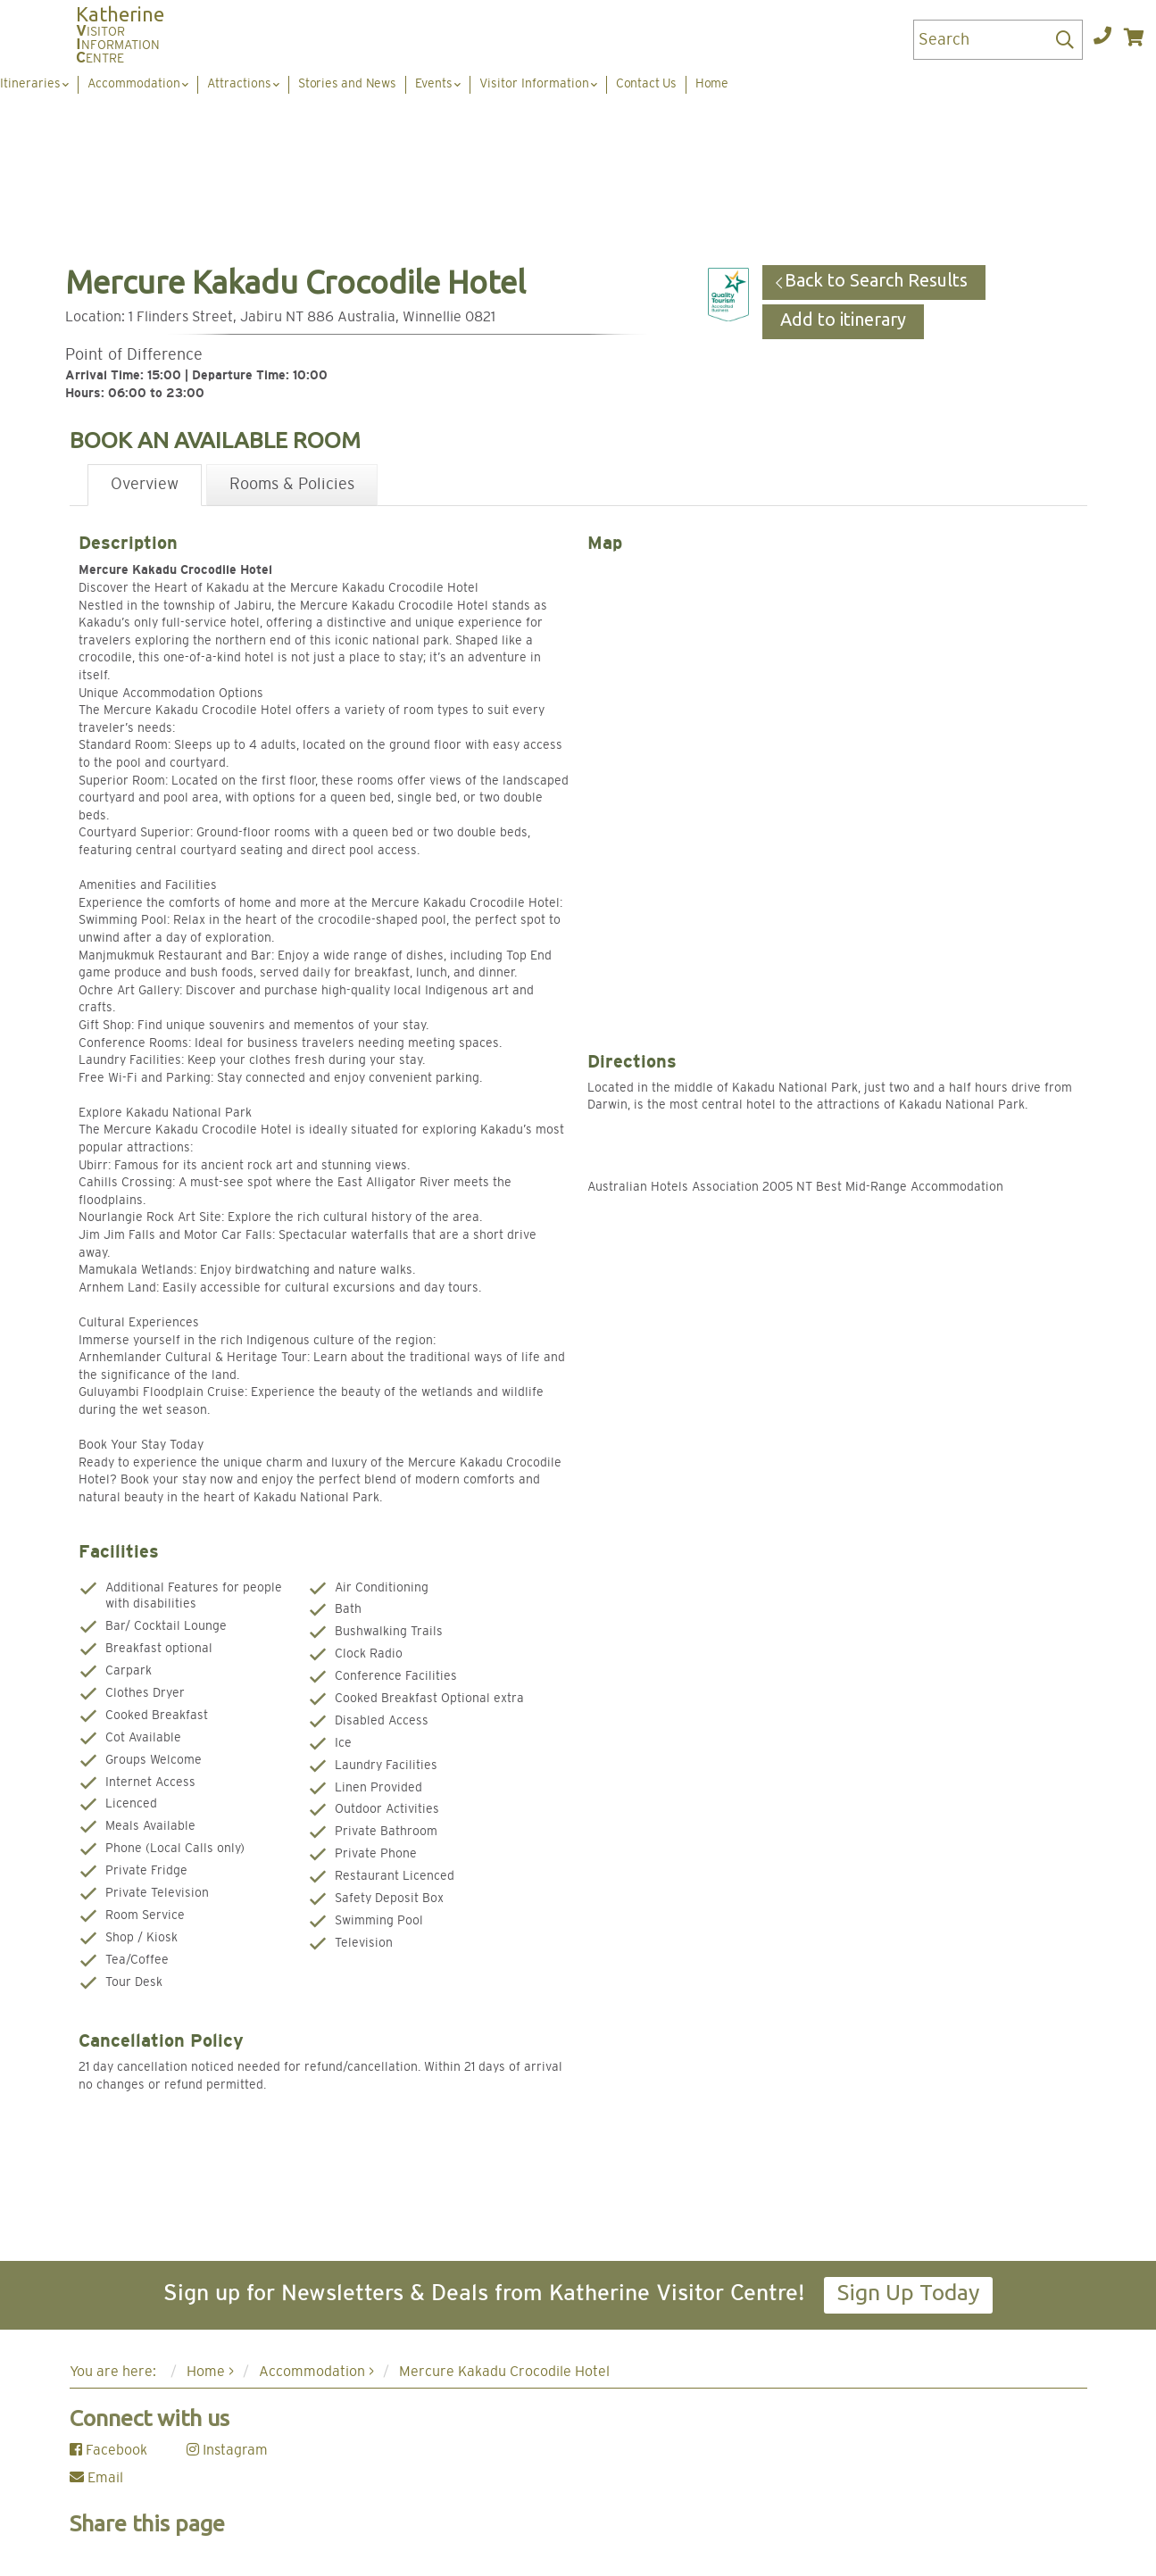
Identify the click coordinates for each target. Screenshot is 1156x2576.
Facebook (108, 2450)
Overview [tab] (145, 485)
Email (96, 2478)
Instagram (227, 2450)
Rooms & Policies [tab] (291, 485)
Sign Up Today (908, 2292)
